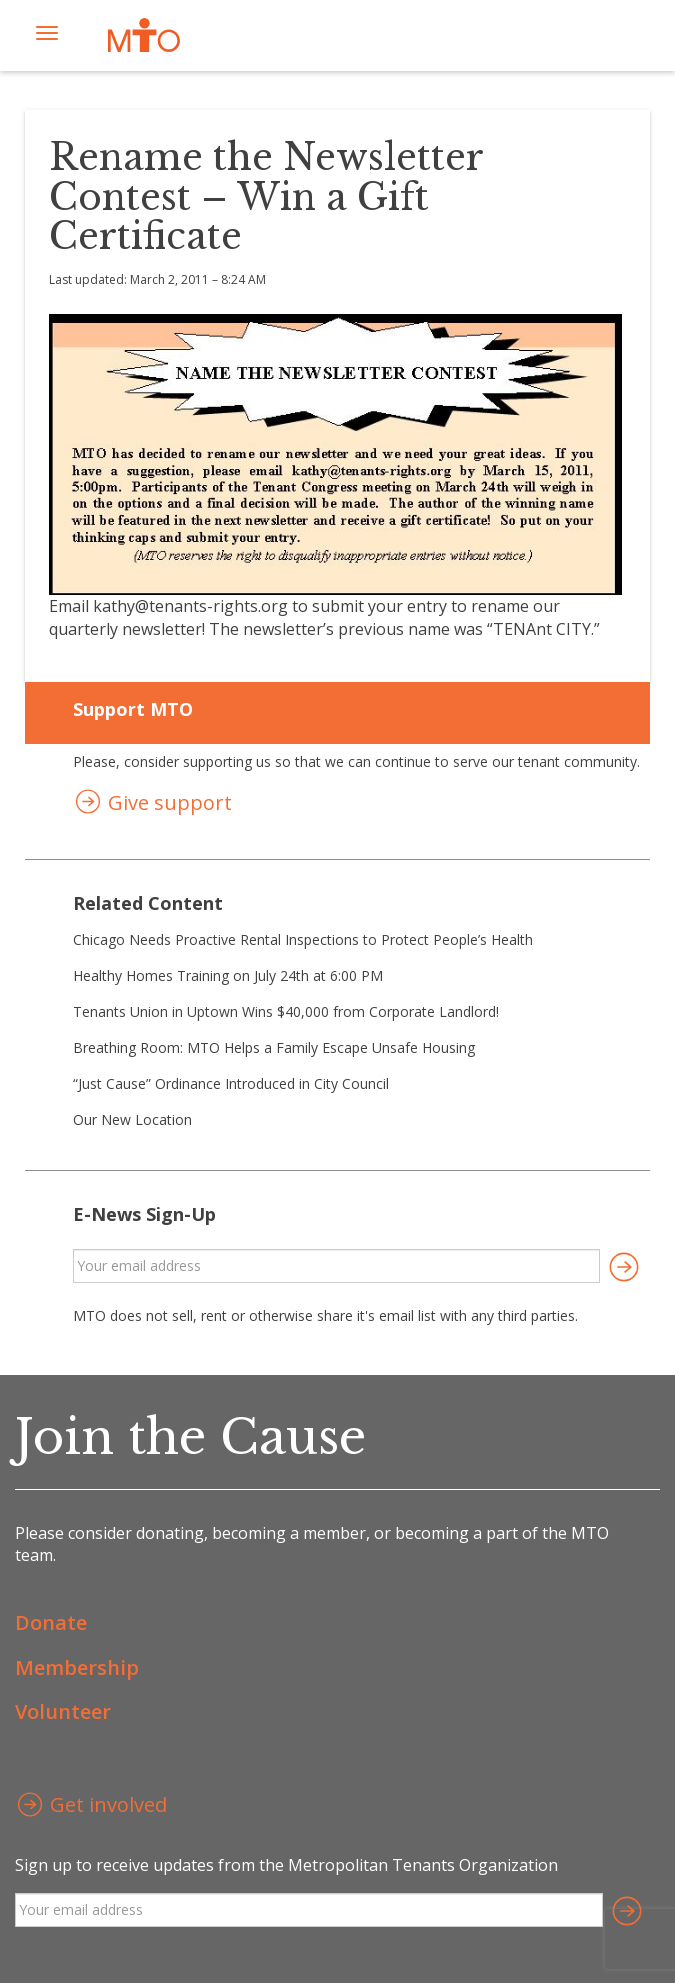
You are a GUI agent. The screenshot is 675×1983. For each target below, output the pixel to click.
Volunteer (63, 1711)
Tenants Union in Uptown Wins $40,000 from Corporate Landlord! (286, 1011)
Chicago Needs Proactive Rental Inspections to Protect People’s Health (303, 939)
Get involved (91, 1806)
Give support (152, 804)
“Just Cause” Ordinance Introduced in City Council (231, 1083)
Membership (77, 1667)
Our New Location (132, 1119)
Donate (51, 1622)
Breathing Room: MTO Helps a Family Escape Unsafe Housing (274, 1047)
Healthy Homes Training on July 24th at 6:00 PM (228, 975)
